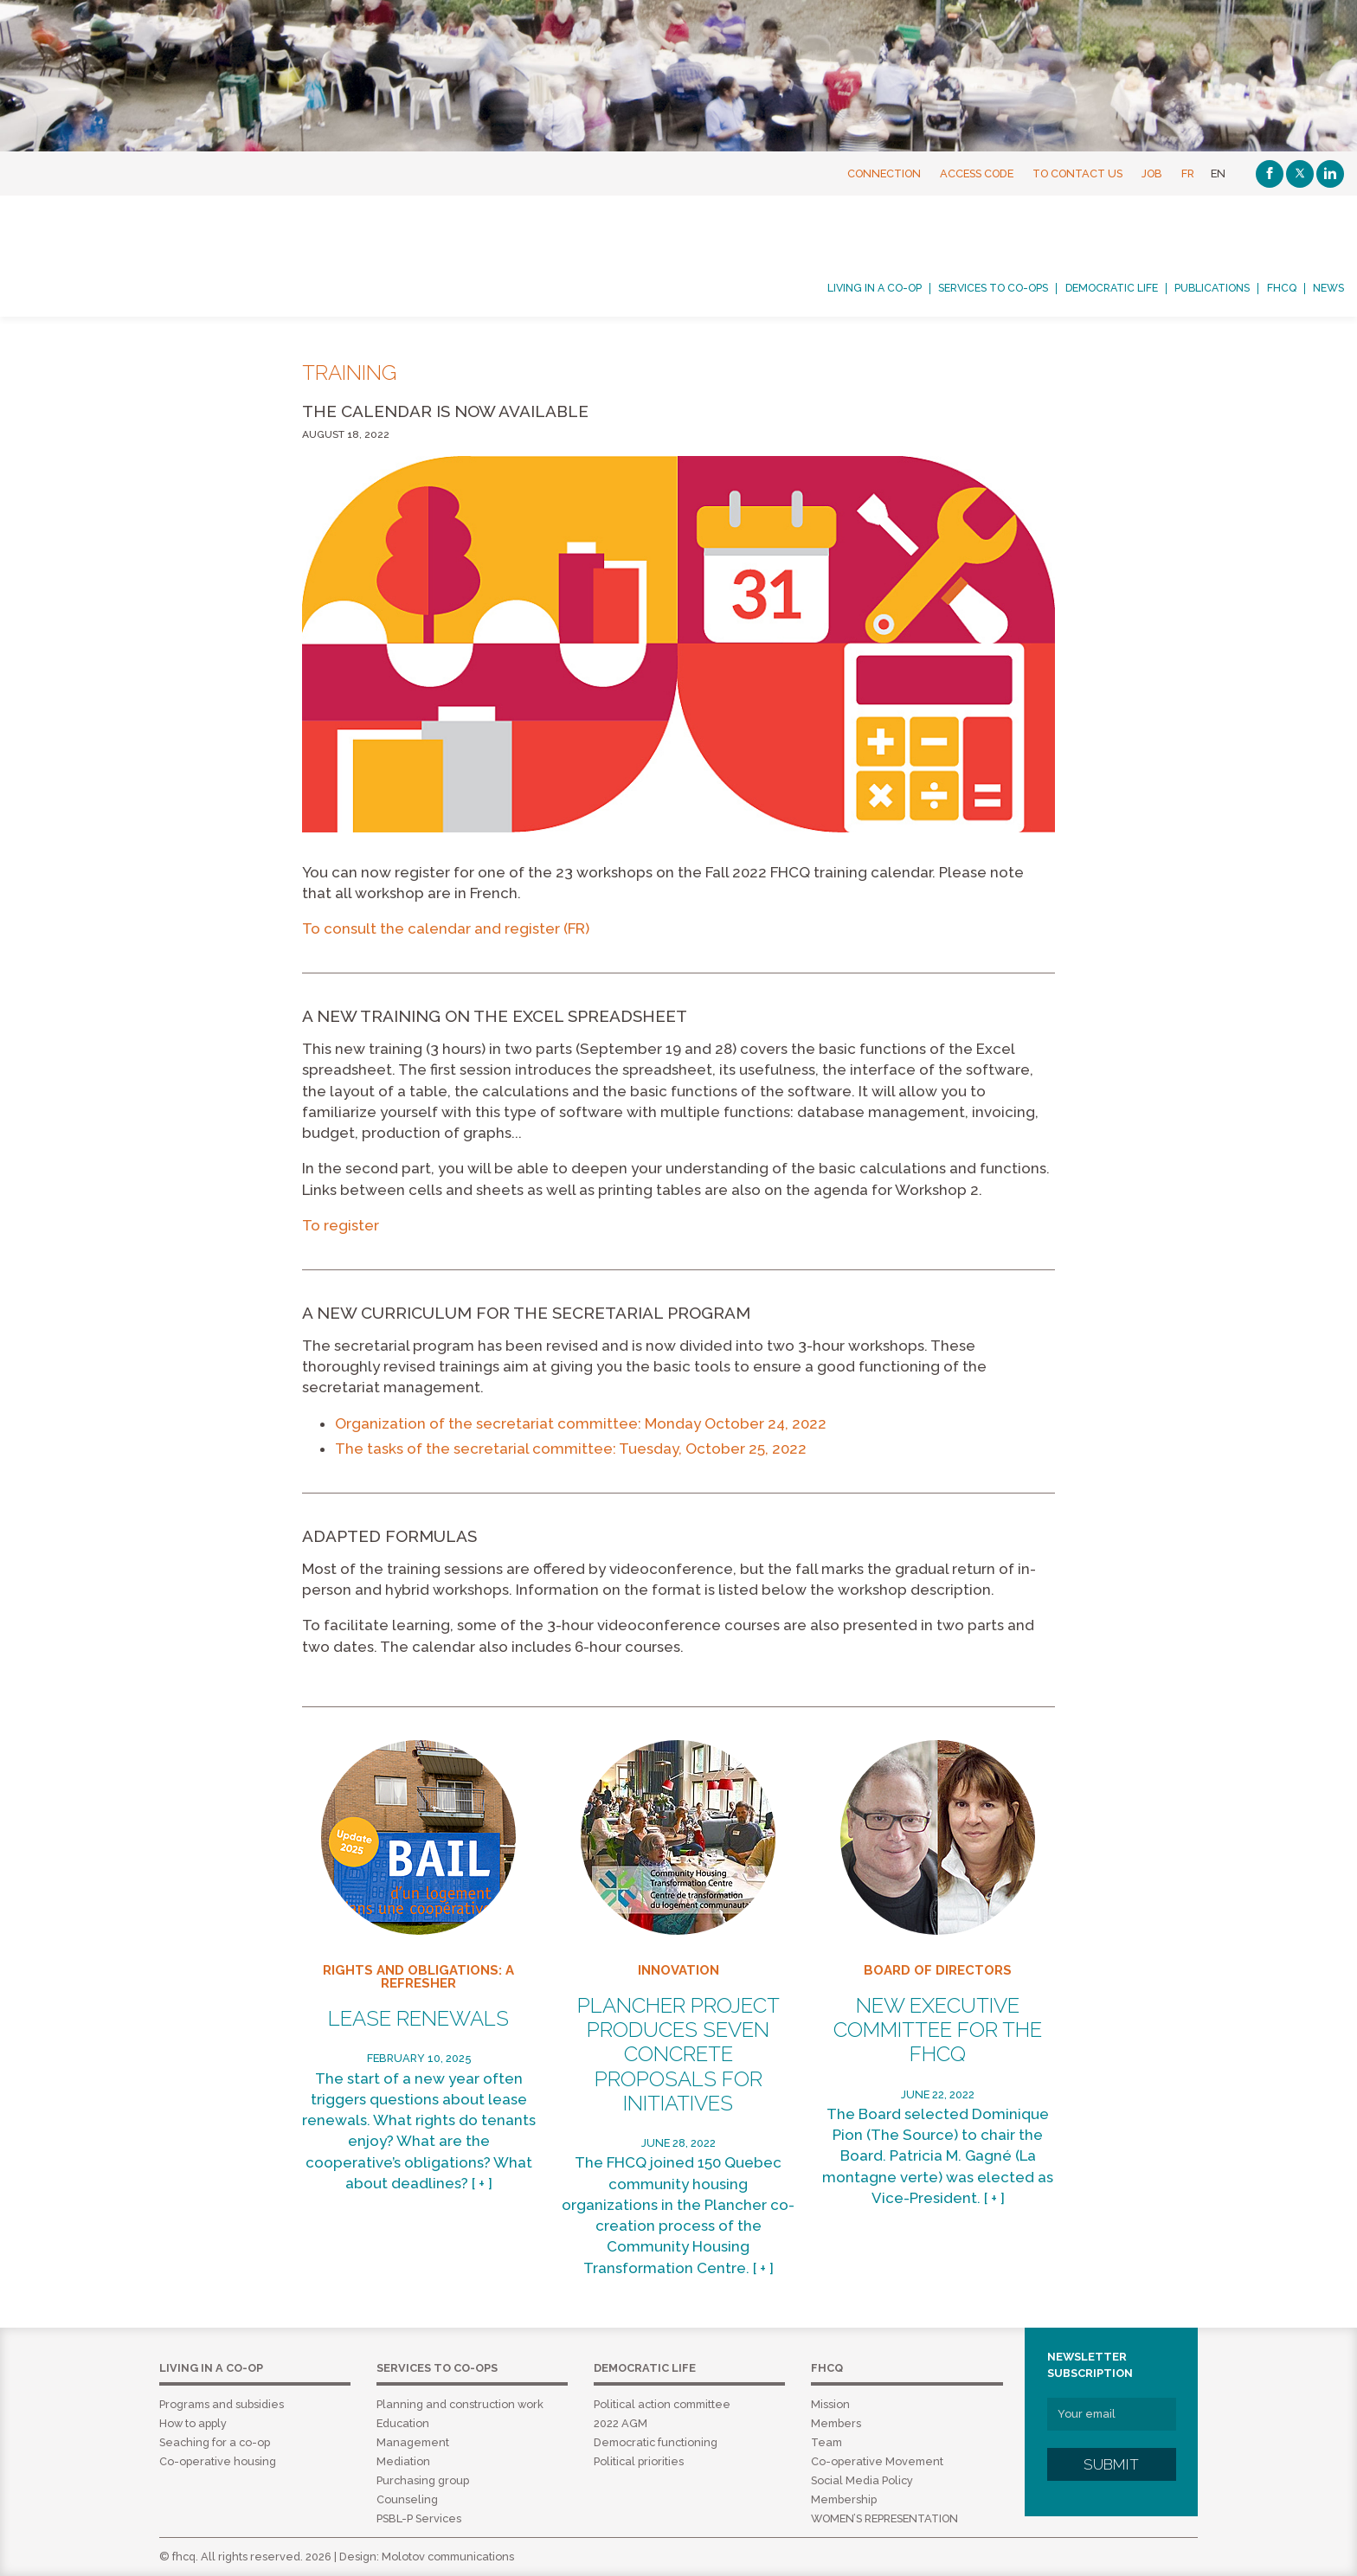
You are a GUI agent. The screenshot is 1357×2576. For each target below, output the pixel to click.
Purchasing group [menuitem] (422, 2480)
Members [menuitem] (836, 2423)
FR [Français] (1187, 173)
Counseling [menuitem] (407, 2499)
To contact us (1077, 173)
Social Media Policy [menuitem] (862, 2480)
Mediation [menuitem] (403, 2461)
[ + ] (482, 2183)
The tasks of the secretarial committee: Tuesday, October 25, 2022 (571, 1448)
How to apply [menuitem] (193, 2423)
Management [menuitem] (412, 2442)
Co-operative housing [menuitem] (217, 2461)
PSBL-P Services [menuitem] (418, 2518)
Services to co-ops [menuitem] (993, 288)
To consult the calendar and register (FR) (445, 928)
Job (1152, 173)
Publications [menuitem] (1212, 288)
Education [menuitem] (402, 2423)
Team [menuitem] (826, 2442)
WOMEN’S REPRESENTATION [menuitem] (884, 2518)
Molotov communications (448, 2556)
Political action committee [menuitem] (662, 2404)
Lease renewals (418, 2019)
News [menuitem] (1328, 288)
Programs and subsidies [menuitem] (221, 2404)
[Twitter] (1300, 174)
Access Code (976, 173)
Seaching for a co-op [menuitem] (214, 2442)
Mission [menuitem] (830, 2404)
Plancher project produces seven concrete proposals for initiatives (678, 2055)
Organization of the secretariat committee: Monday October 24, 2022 (580, 1423)
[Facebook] (1269, 174)
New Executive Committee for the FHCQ (937, 2030)
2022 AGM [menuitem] (620, 2423)
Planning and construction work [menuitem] (459, 2404)
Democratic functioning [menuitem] (655, 2442)
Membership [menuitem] (844, 2499)
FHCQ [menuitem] (1281, 288)
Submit (1111, 2464)
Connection (884, 173)
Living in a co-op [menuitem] (874, 288)
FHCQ (159, 256)
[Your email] (1111, 2414)
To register (340, 1225)
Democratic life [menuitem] (1111, 288)
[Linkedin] (1330, 174)
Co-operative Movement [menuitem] (877, 2461)
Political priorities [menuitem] (639, 2461)
